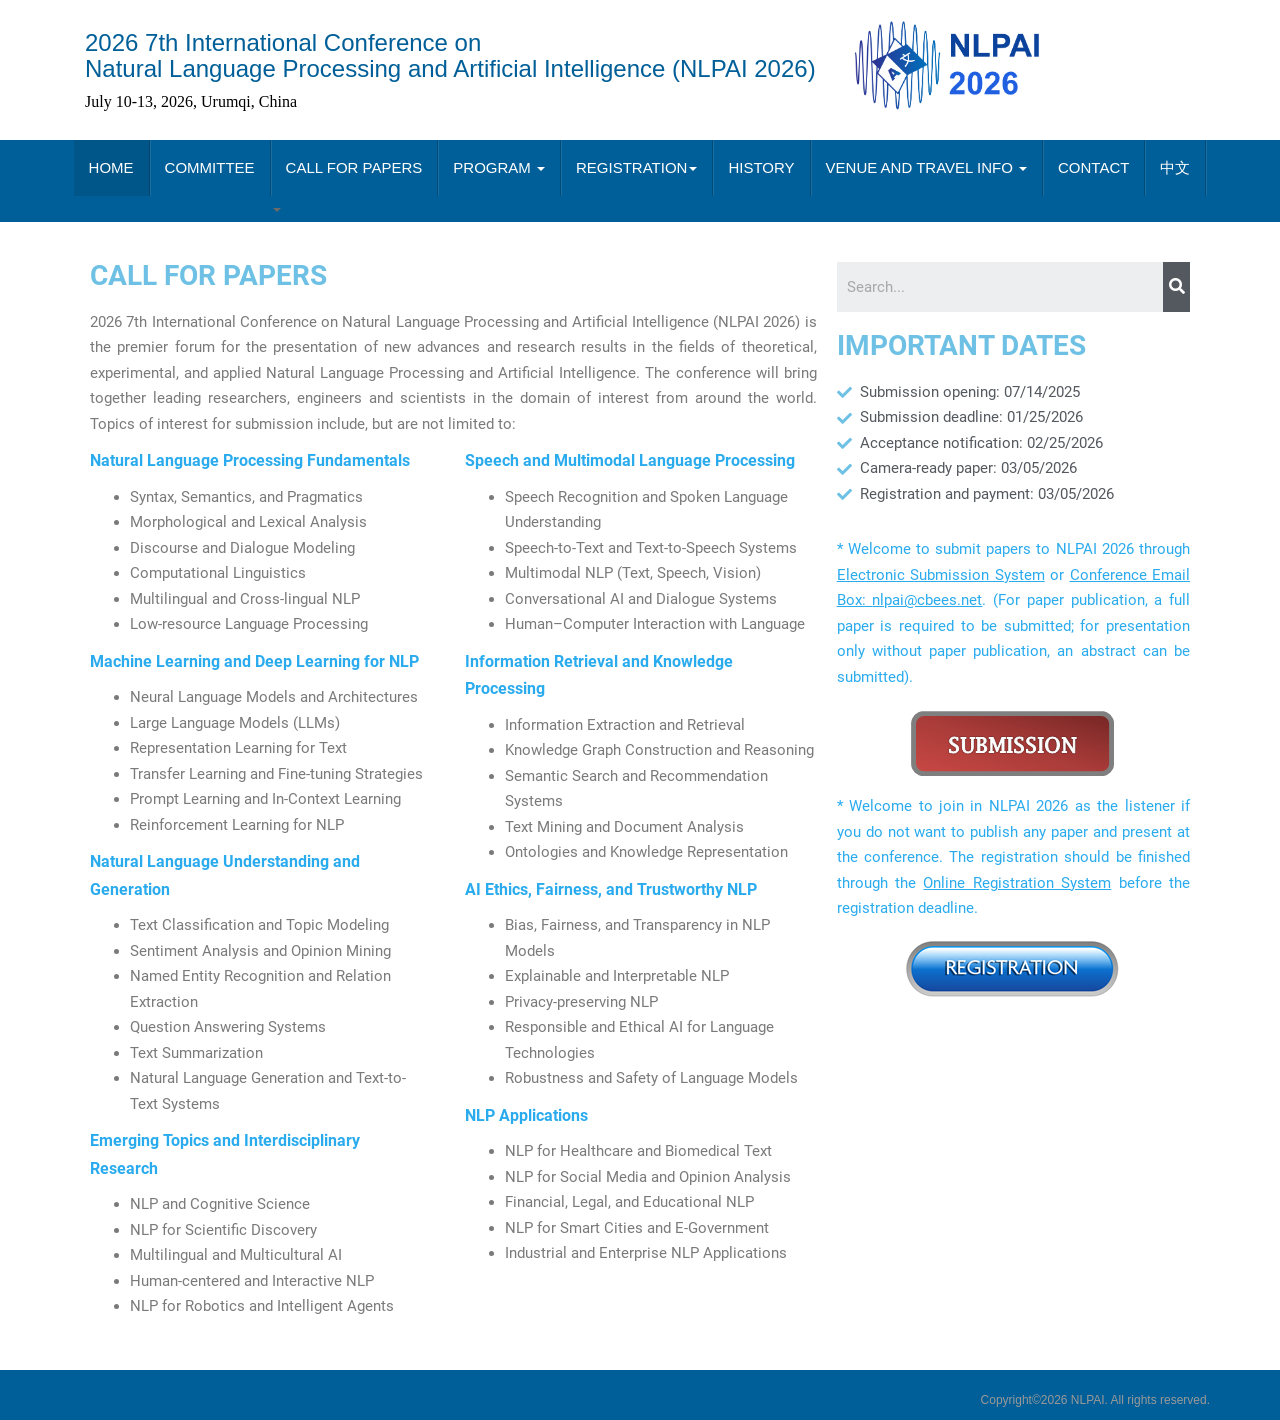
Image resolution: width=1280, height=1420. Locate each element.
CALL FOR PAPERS (354, 167)
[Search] (1176, 287)
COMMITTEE (210, 167)
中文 (1175, 167)
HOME (111, 167)
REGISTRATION (636, 167)
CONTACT (1093, 167)
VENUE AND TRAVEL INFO (926, 167)
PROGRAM (499, 167)
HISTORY (761, 167)
